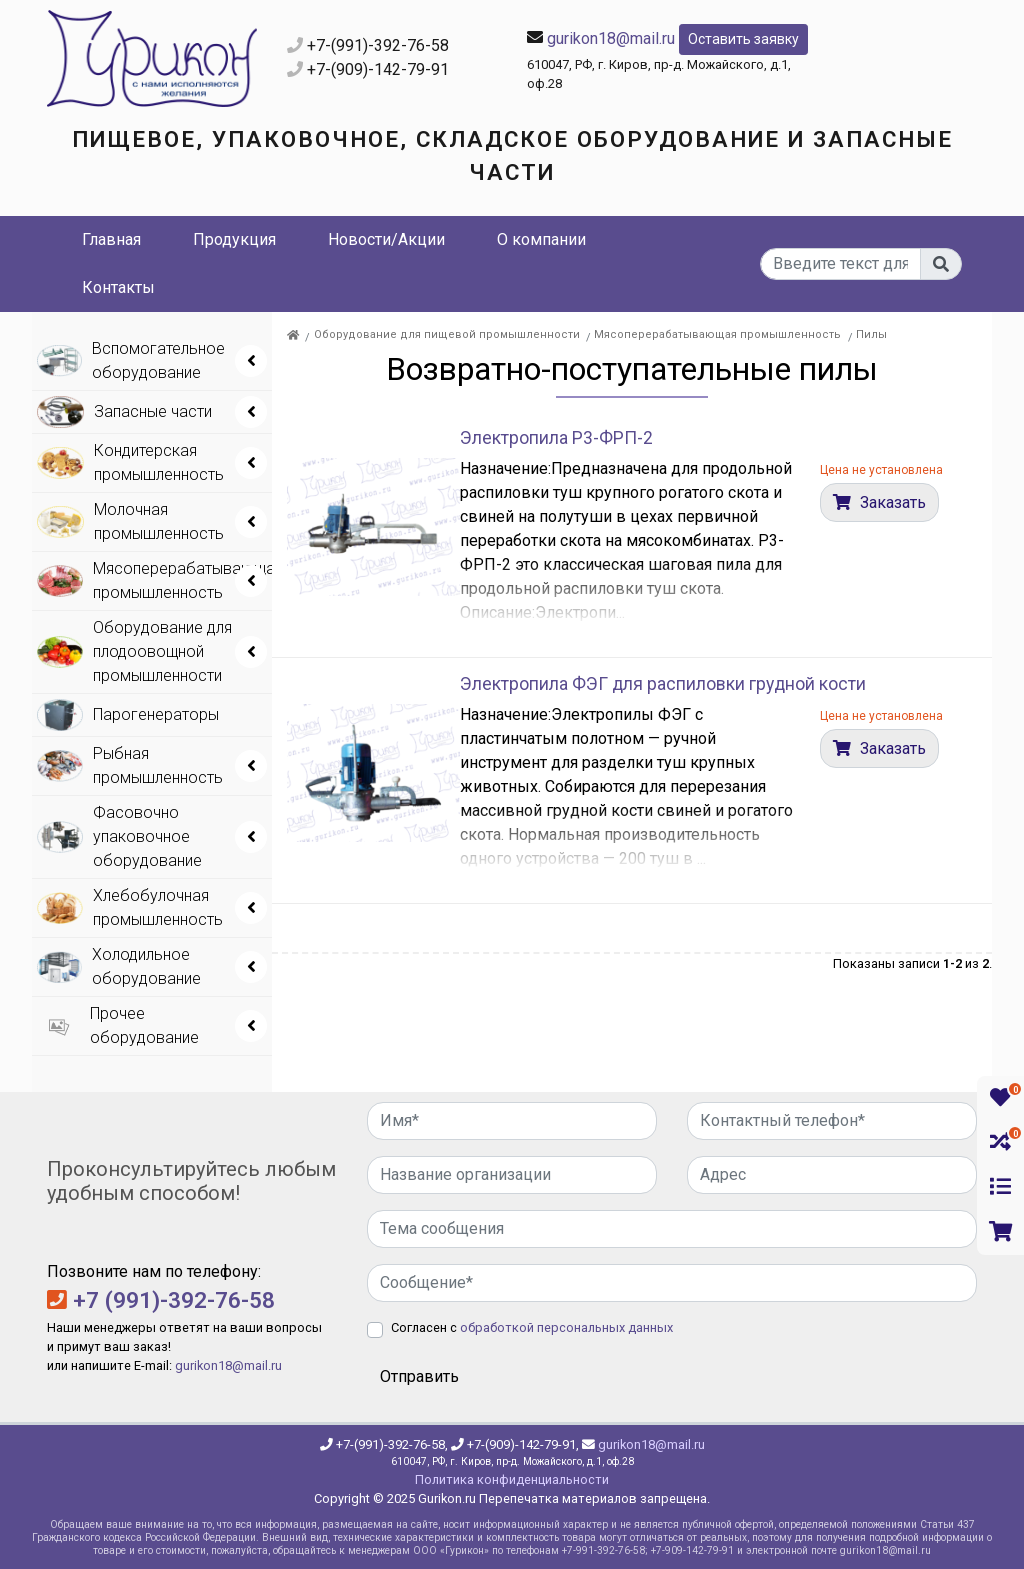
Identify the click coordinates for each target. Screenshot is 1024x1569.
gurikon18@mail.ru (611, 37)
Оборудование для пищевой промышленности (447, 334)
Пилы (871, 334)
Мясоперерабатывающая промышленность (717, 334)
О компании (541, 239)
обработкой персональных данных (566, 1327)
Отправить (419, 1376)
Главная (111, 239)
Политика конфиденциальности (512, 1479)
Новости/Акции (386, 239)
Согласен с (532, 1327)
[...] (841, 264)
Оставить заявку (743, 39)
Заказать (891, 502)
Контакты (118, 287)
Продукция (234, 239)
